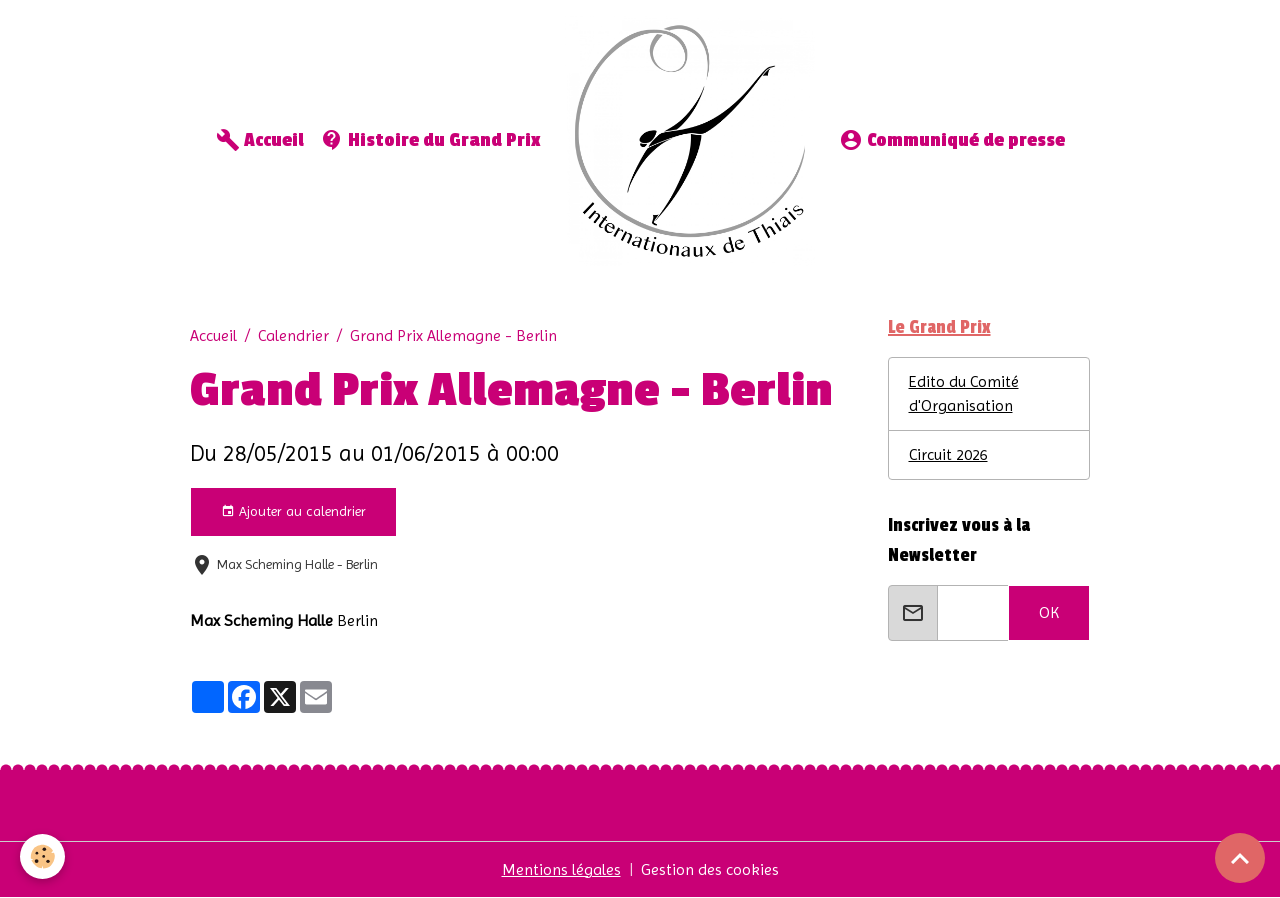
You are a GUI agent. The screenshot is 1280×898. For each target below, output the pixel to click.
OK (1049, 612)
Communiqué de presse (952, 140)
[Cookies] (42, 856)
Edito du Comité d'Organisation (964, 393)
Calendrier (293, 335)
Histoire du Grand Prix (430, 140)
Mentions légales (561, 869)
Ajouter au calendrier (293, 512)
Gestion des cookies (710, 869)
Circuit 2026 (948, 454)
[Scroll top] (1240, 858)
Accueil (260, 140)
